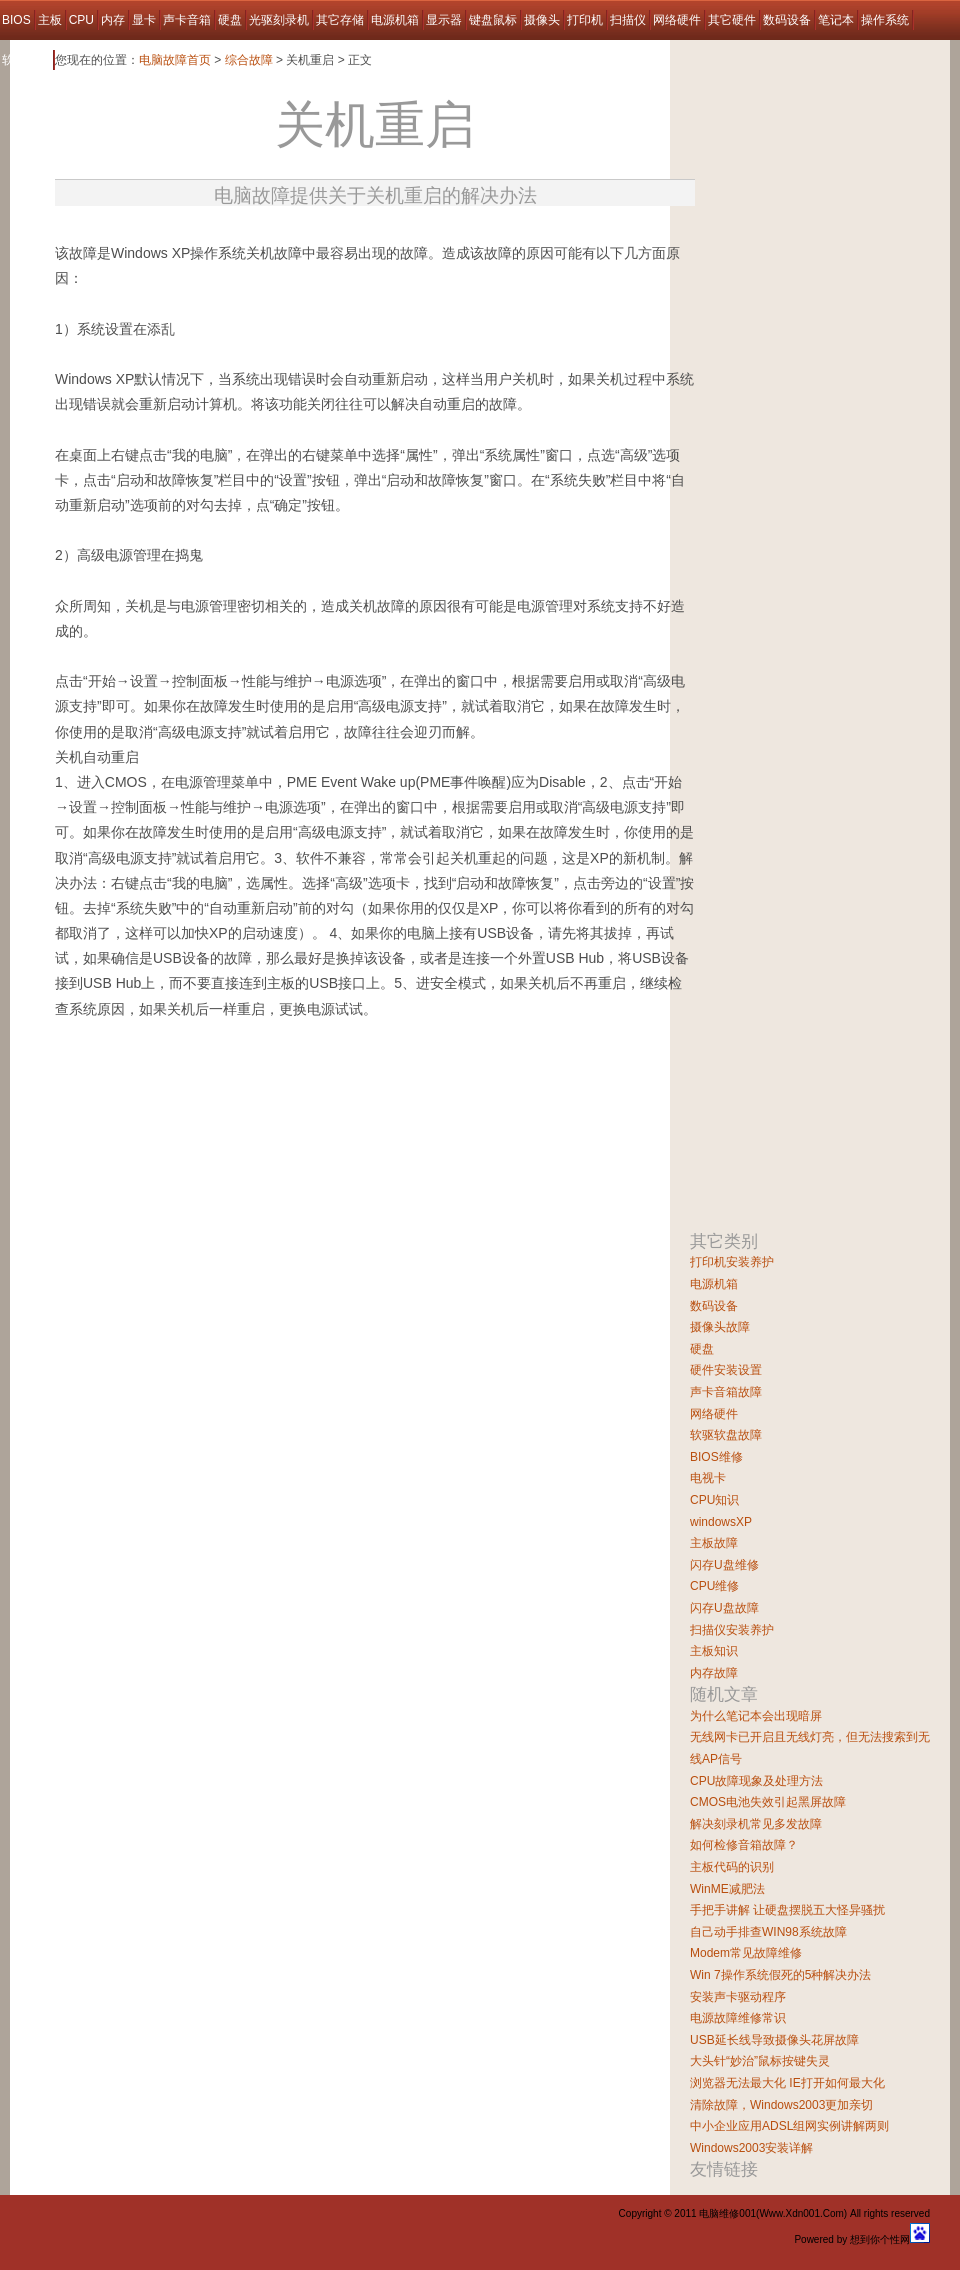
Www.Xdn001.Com (801, 2213)
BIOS (16, 20)
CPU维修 (714, 1586)
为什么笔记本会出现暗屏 (756, 1716)
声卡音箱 (187, 20)
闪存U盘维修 (724, 1565)
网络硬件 (677, 20)
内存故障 (714, 1673)
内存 (113, 20)
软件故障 (26, 60)
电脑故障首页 (175, 60)
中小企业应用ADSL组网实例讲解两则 (789, 2126)
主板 (50, 20)
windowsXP (721, 1522)
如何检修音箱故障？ (744, 1845)
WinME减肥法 (727, 1889)
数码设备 (787, 20)
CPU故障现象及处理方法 (756, 1781)
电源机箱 (395, 20)
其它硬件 (732, 20)
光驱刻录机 (279, 20)
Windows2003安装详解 (751, 2148)
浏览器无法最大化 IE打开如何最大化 (787, 2083)
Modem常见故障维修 (746, 1953)
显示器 (444, 20)
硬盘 (230, 20)
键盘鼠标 (493, 20)
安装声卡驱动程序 (738, 1997)
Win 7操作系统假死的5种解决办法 (780, 1975)
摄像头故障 (720, 1327)
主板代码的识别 (732, 1867)
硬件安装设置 (726, 1370)
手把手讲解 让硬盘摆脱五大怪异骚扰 (787, 1910)
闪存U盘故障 (724, 1608)
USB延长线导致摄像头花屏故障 (774, 2040)
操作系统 (885, 20)
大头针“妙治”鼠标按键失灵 (760, 2061)
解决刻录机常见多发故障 (756, 1824)
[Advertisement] (291, 1114)
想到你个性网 (880, 2239)
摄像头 (542, 20)
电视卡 (708, 1478)
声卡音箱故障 (726, 1392)
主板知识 (714, 1651)
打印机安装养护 (732, 1262)
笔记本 (836, 20)
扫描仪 (628, 20)
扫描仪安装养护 (732, 1630)
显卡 (144, 20)
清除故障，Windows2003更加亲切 (781, 2105)
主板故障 (714, 1543)
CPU (81, 20)
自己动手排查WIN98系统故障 (768, 1932)
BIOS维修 (716, 1457)
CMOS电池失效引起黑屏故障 (768, 1802)
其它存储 (340, 20)
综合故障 (249, 60)
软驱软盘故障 (726, 1435)
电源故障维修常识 (738, 2018)
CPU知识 (714, 1500)
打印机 (585, 20)
